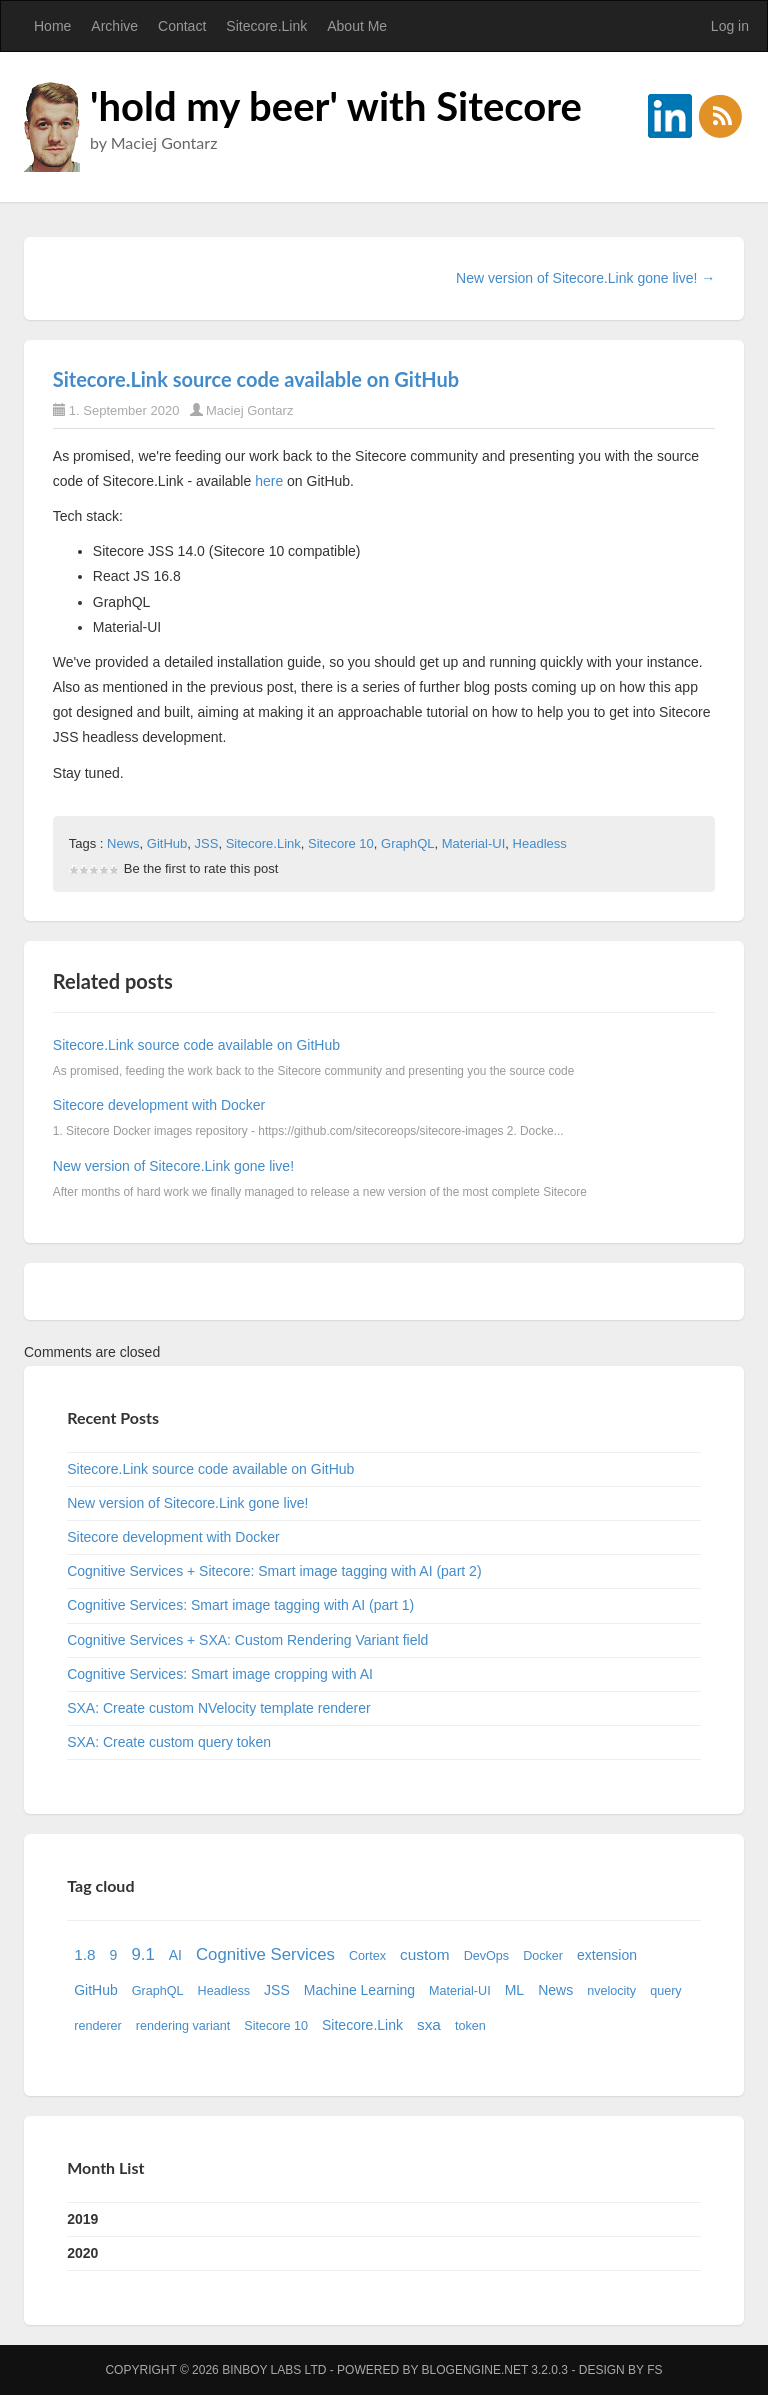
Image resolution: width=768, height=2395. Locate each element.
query (666, 1991)
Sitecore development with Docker (159, 1105)
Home (52, 26)
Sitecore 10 (341, 843)
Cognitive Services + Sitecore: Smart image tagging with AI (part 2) (274, 1571)
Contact (182, 26)
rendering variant (183, 2026)
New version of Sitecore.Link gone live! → (585, 278)
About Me (357, 26)
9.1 (142, 1954)
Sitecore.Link (266, 26)
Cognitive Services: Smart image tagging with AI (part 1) (240, 1605)
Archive (114, 26)
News (123, 843)
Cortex (367, 1956)
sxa (429, 2024)
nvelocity (611, 1991)
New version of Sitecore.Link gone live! (173, 1166)
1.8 (84, 1954)
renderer (98, 2026)
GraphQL (407, 843)
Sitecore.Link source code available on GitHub (256, 379)
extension (607, 1955)
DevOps (487, 1956)
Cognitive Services (265, 1954)
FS (654, 2370)
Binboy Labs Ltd (274, 2370)
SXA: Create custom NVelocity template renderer (218, 1708)
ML (514, 1990)
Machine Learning (359, 1990)
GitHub (167, 843)
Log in (730, 26)
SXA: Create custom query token (169, 1742)
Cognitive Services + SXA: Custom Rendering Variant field (247, 1640)
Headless (540, 843)
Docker (543, 1956)
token (470, 2026)
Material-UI (474, 843)
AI (175, 1955)
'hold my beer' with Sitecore (336, 106)
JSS (207, 843)
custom (425, 1954)
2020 (82, 2253)
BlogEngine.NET (475, 2370)
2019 (82, 2219)
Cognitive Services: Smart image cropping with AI (220, 1674)
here (269, 481)
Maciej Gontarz (249, 410)
